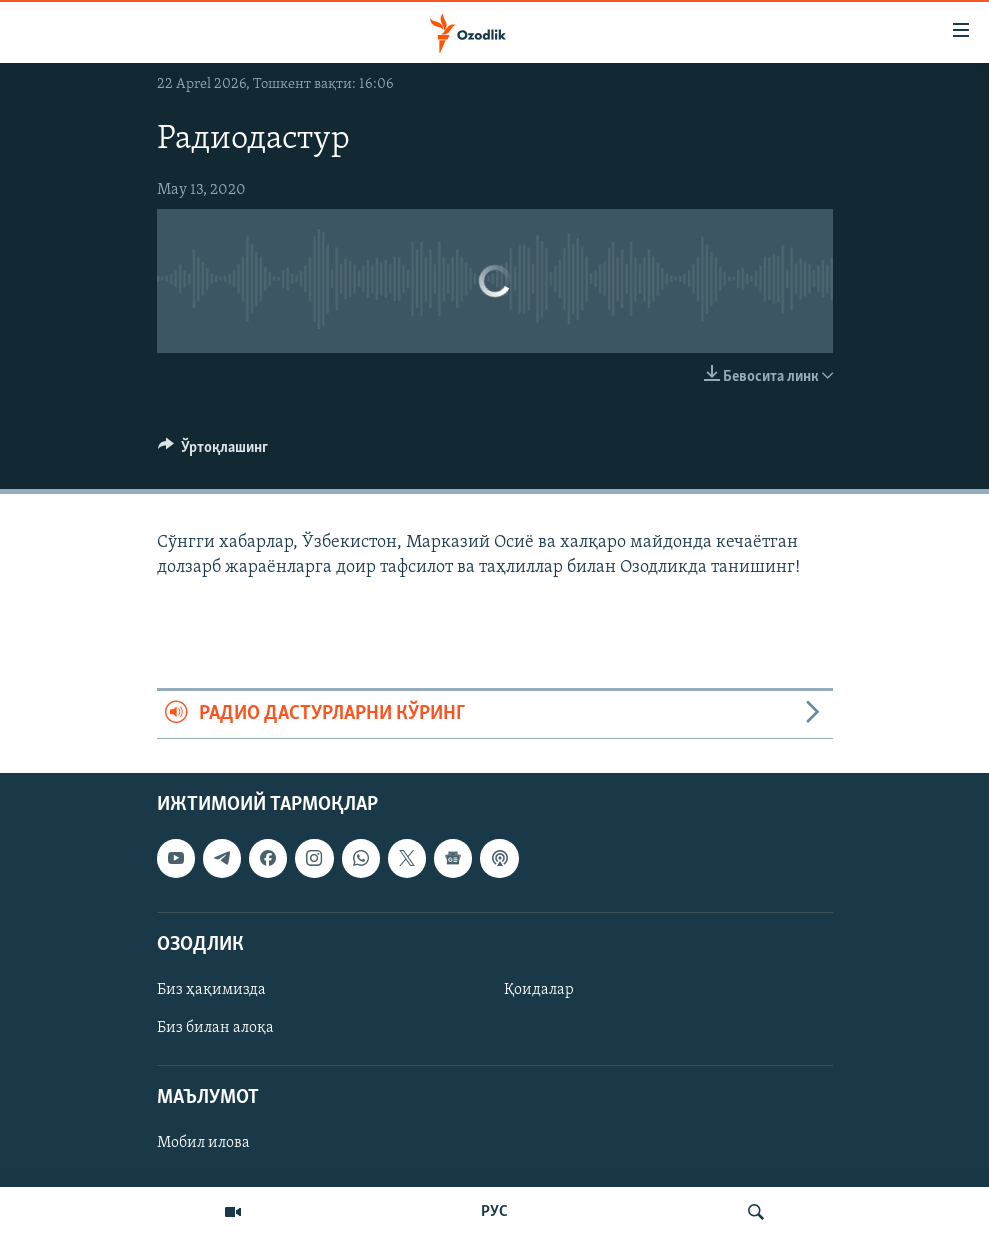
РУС (494, 1212)
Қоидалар (539, 990)
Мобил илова (203, 1143)
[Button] (213, 452)
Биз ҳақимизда (211, 990)
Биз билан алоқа (215, 1028)
